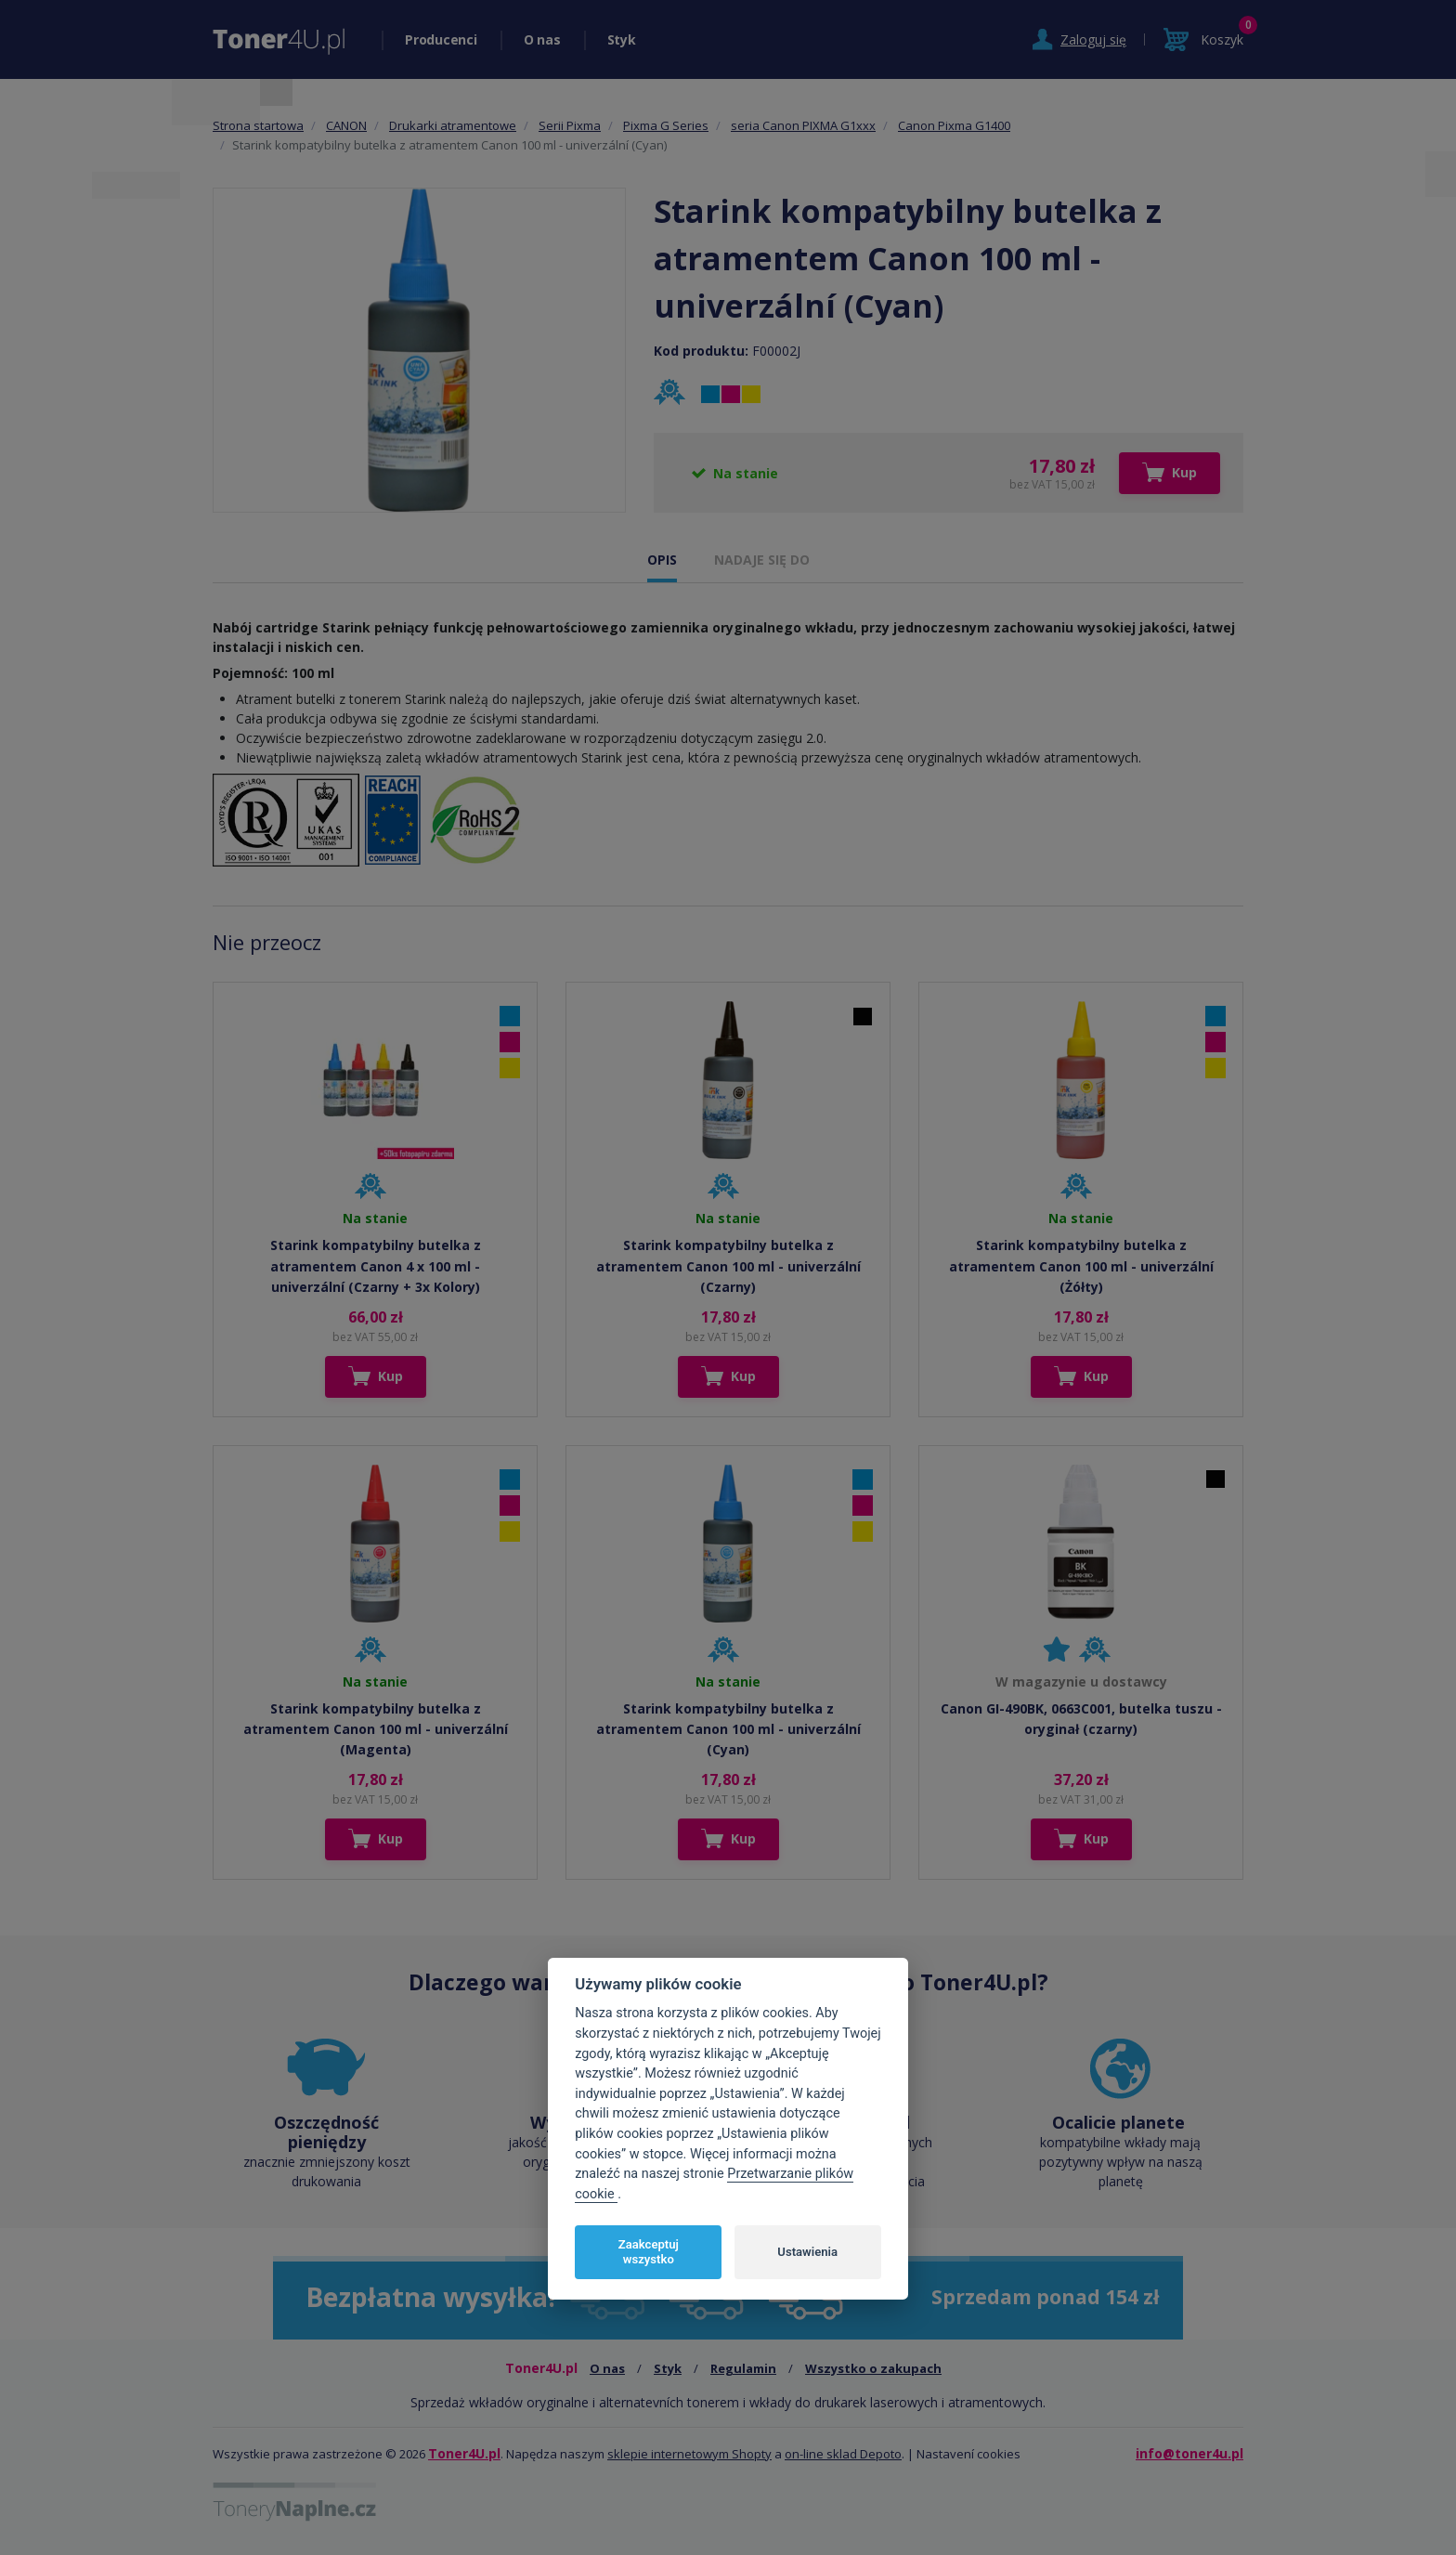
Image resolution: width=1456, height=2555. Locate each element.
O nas (542, 39)
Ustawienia (807, 2252)
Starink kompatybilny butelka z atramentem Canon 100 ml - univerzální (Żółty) (1081, 1266)
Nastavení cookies (968, 2453)
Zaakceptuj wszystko (648, 2251)
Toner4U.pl (464, 2453)
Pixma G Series (665, 125)
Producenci (441, 39)
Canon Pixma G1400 (954, 125)
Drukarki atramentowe (452, 125)
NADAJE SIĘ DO (762, 559)
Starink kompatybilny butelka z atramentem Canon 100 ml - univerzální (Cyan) (728, 1729)
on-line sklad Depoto (843, 2453)
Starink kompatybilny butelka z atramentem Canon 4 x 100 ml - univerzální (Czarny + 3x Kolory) (375, 1266)
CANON (346, 125)
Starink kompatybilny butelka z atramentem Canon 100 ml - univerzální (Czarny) (728, 1266)
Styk (621, 39)
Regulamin (743, 2368)
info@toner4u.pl (1189, 2453)
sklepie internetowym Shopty (689, 2453)
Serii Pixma (570, 125)
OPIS (662, 559)
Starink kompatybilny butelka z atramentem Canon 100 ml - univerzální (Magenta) (375, 1729)
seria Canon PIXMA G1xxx (803, 125)
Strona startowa (258, 125)
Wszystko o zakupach (873, 2368)
